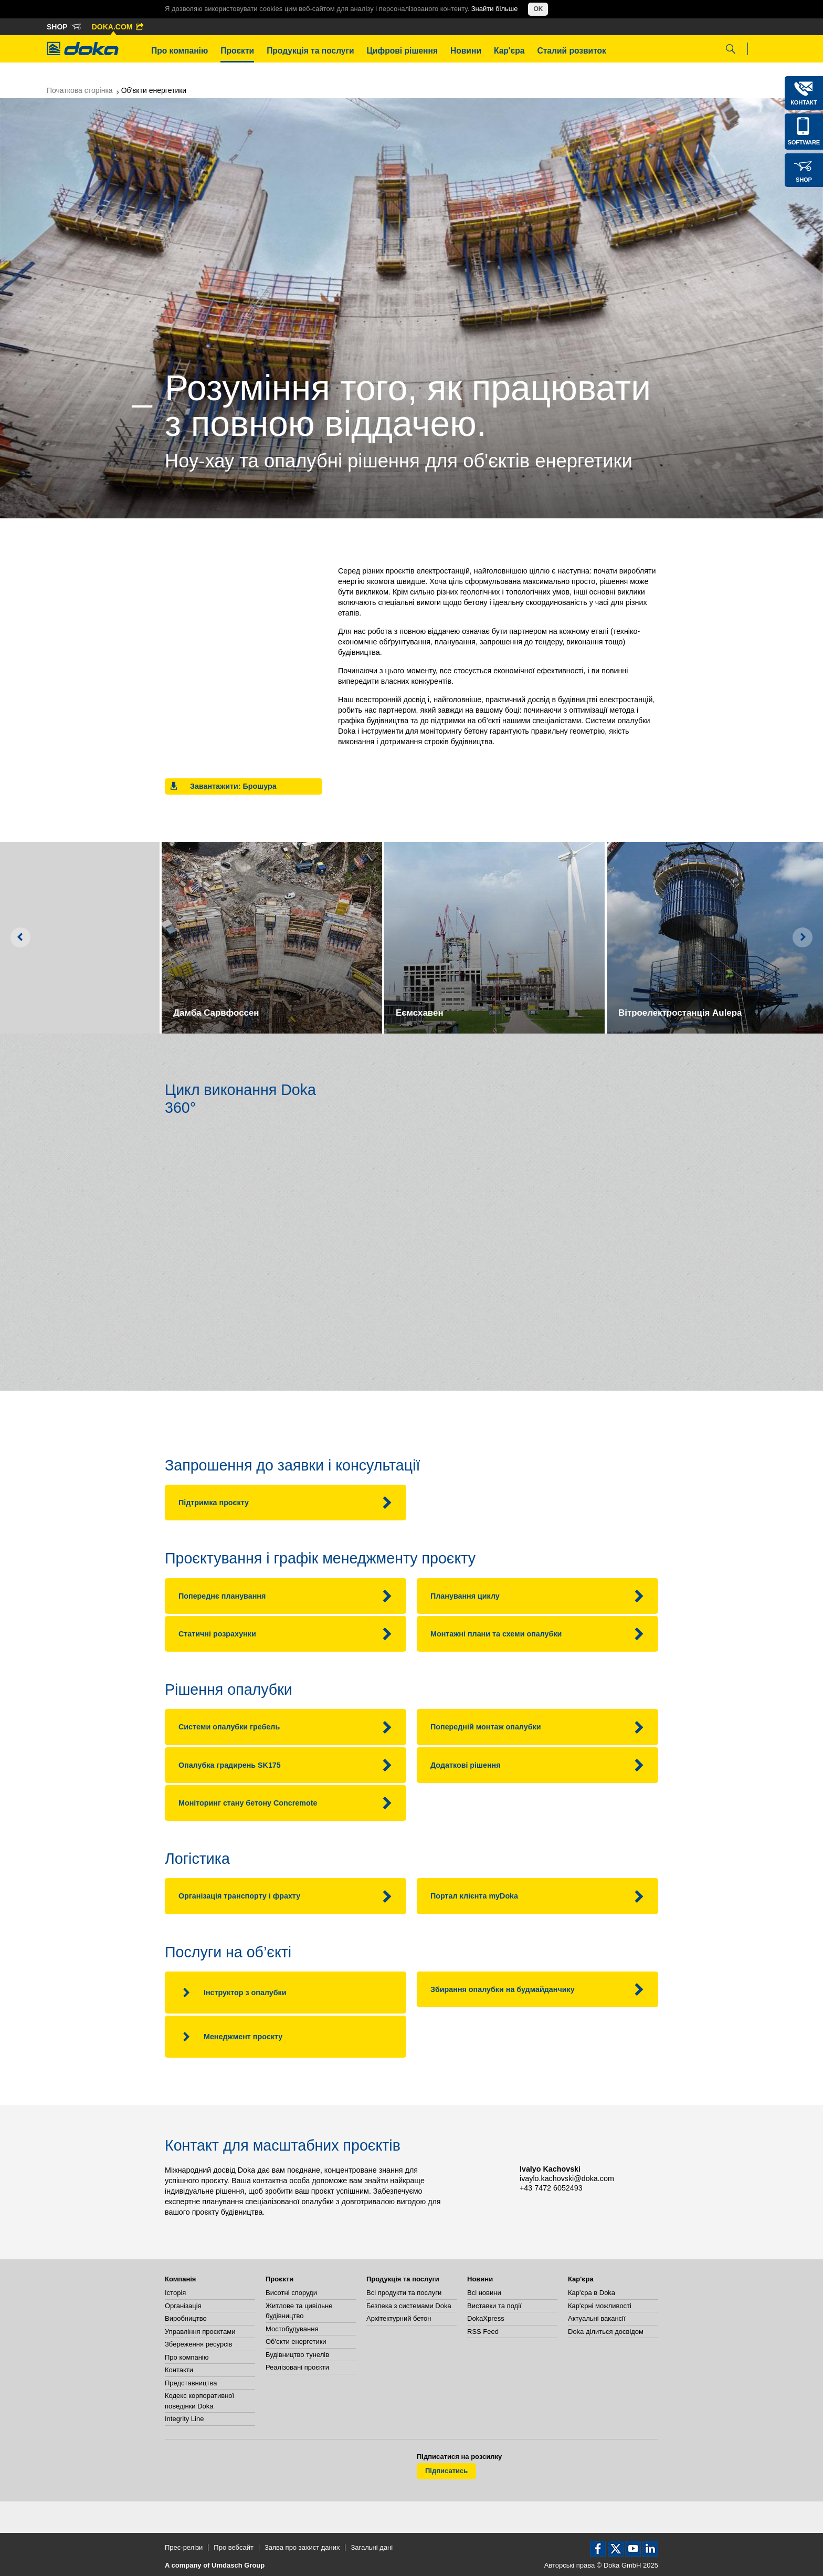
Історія (175, 2293)
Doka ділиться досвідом (605, 2331)
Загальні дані (372, 2547)
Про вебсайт (234, 2547)
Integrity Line (184, 2419)
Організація (183, 2306)
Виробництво (186, 2318)
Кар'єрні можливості (599, 2306)
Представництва (191, 2383)
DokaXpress (485, 2318)
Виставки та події (494, 2306)
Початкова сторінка (80, 90)
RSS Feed (483, 2331)
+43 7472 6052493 (551, 2188)
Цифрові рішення (402, 50)
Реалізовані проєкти (297, 2367)
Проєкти (237, 50)
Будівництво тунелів (297, 2355)
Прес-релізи (184, 2547)
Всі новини (484, 2293)
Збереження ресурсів (198, 2344)
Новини (465, 50)
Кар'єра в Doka (591, 2293)
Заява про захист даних (302, 2547)
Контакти (179, 2370)
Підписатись (446, 2471)
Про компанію (179, 50)
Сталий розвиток (571, 50)
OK (538, 9)
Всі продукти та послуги (403, 2293)
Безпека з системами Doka (408, 2306)
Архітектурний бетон (398, 2318)
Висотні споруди (291, 2293)
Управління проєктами (200, 2331)
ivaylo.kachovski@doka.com (567, 2178)
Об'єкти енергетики (296, 2341)
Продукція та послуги (310, 50)
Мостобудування (292, 2329)
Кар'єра (509, 50)
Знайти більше (494, 9)
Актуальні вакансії (597, 2318)
